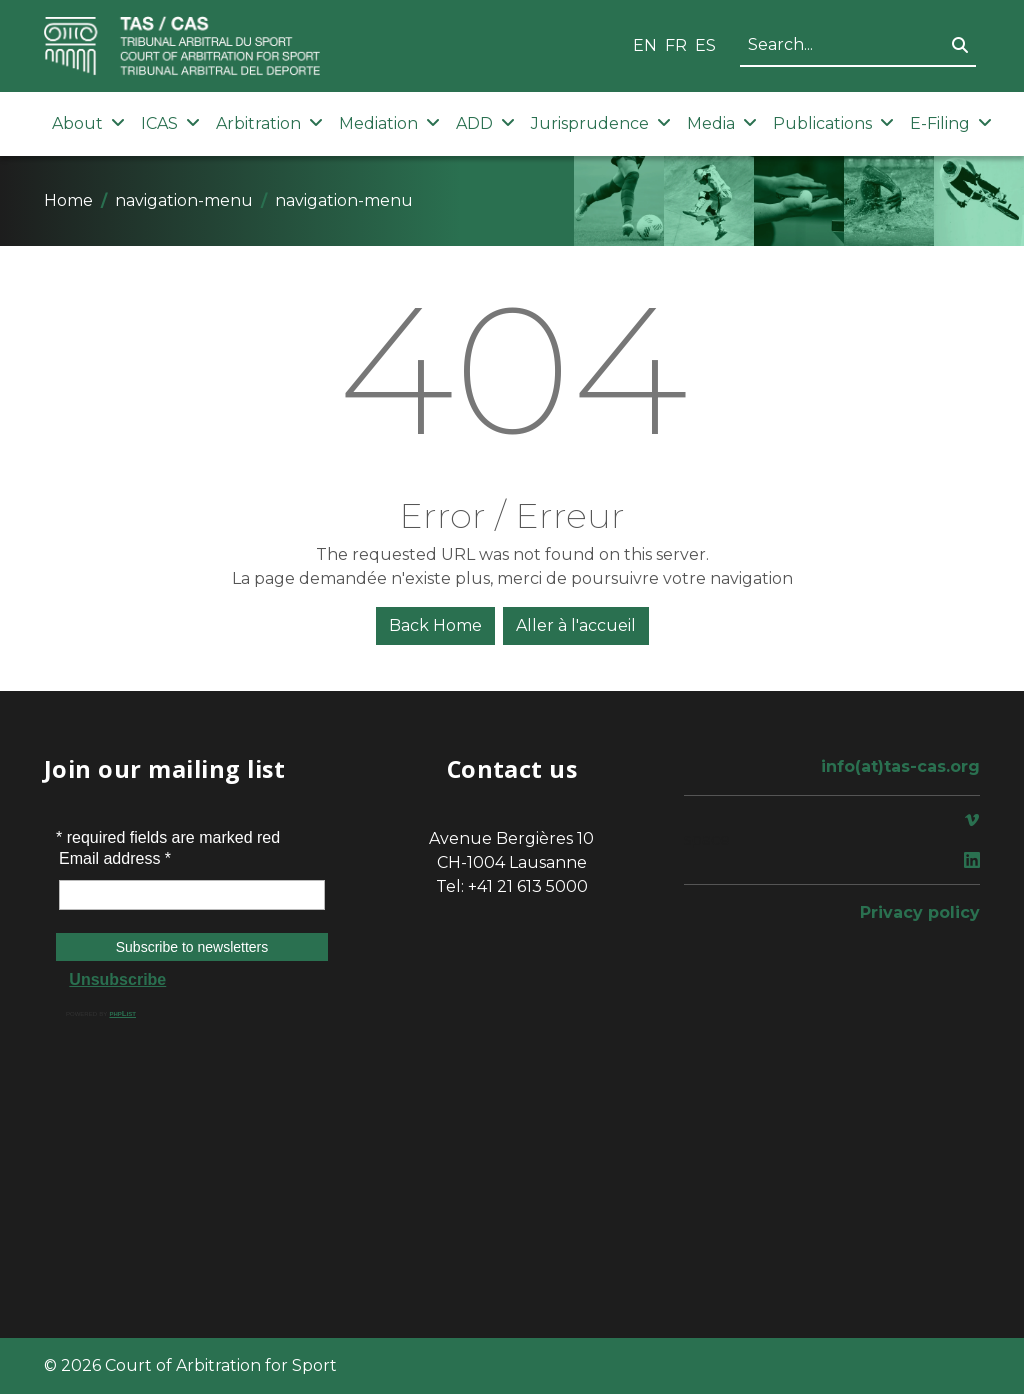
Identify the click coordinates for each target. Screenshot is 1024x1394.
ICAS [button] (170, 123)
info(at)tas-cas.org (900, 766)
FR (676, 45)
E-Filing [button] (951, 123)
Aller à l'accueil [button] (576, 625)
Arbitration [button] (269, 123)
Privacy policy (920, 912)
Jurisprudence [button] (601, 123)
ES (705, 45)
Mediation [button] (389, 123)
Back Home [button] (435, 625)
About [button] (88, 123)
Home (68, 200)
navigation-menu (184, 200)
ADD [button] (485, 123)
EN (645, 45)
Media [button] (722, 123)
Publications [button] (833, 123)
